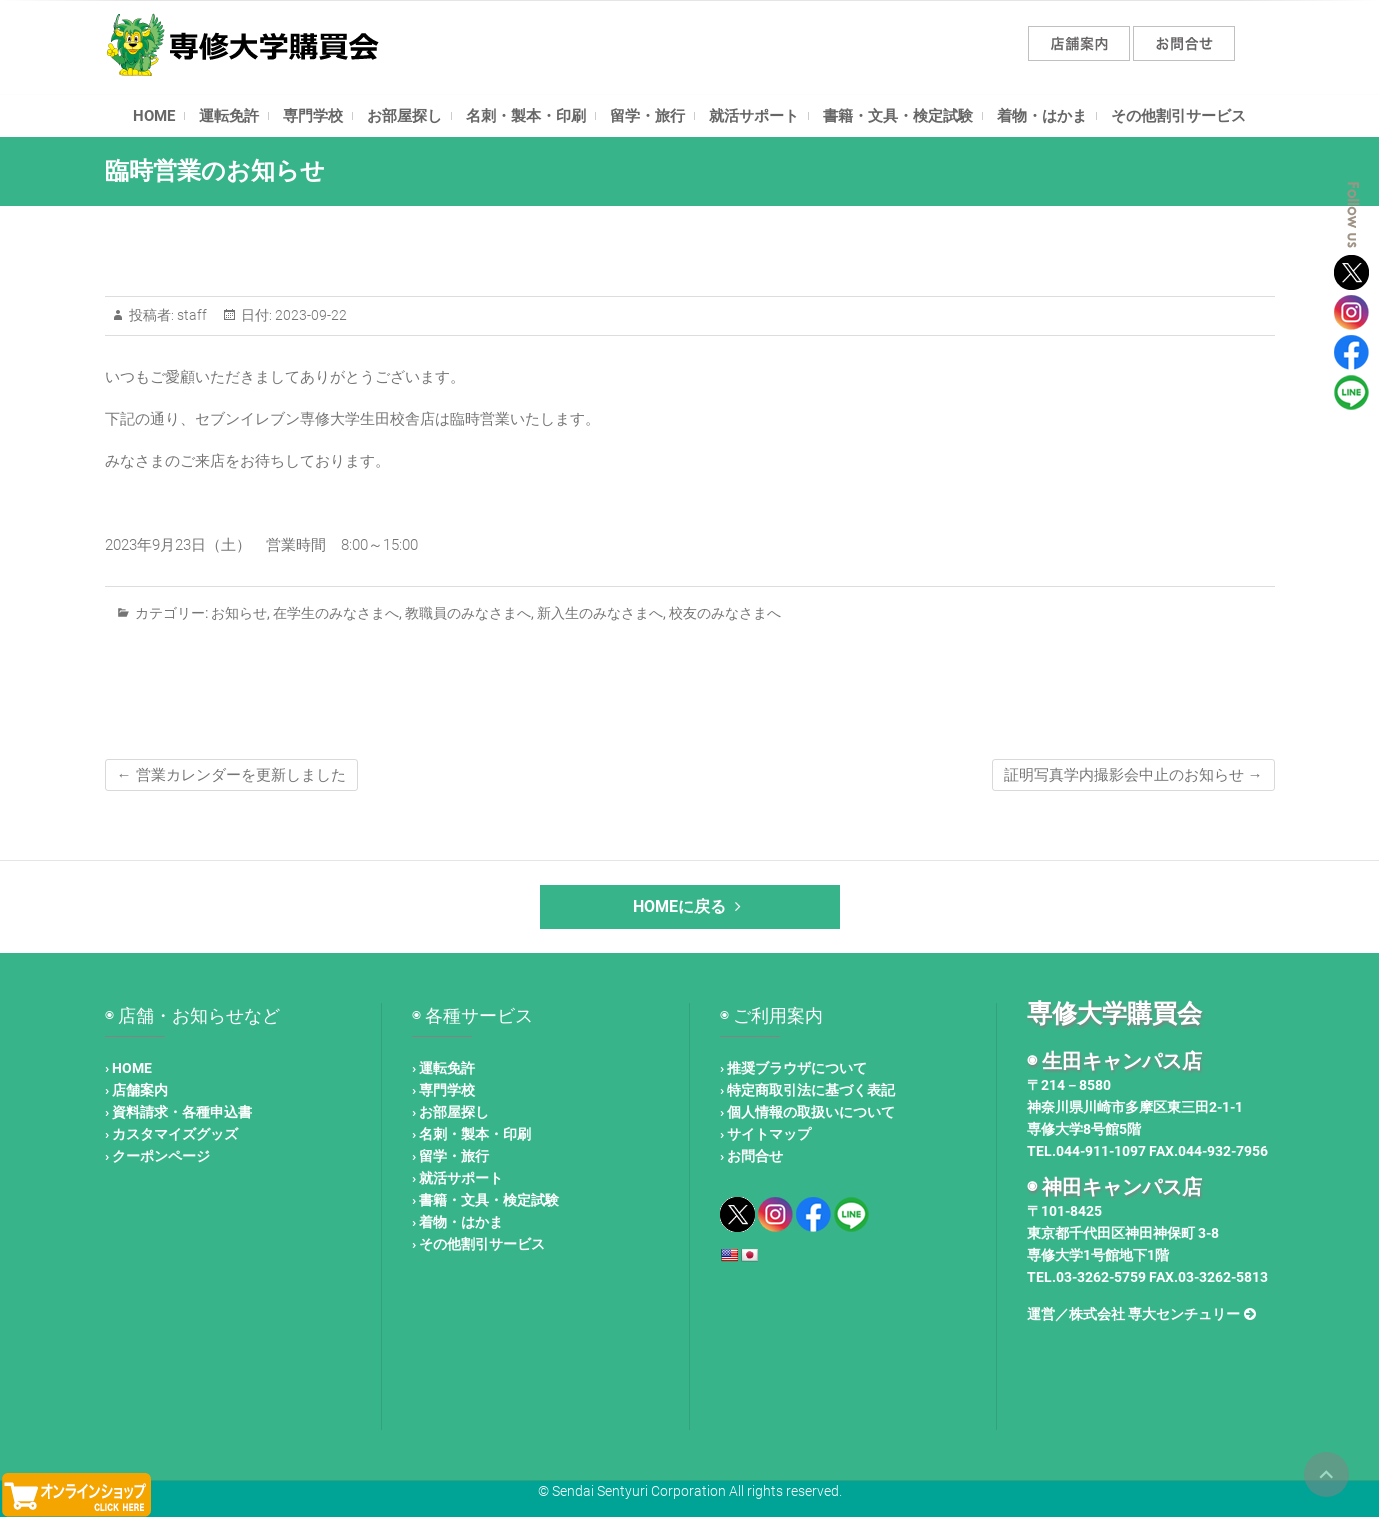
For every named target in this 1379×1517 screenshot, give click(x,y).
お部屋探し (404, 116)
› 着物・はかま (457, 1222)
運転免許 (229, 116)
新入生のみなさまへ (600, 613)
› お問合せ (751, 1156)
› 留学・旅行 (450, 1156)
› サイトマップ (765, 1134)
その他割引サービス (1178, 116)
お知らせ (239, 613)
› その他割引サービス (478, 1244)
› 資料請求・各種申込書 (178, 1112)
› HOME (128, 1068)
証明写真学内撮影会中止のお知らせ (1133, 775)
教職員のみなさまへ (468, 613)
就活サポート (754, 116)
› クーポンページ (157, 1156)
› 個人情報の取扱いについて (807, 1112)
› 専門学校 (443, 1090)
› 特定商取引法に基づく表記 (807, 1090)
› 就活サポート (457, 1178)
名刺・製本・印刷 (526, 116)
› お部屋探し (450, 1112)
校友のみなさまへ (725, 613)
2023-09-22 (309, 315)
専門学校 (313, 116)
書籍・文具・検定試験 (898, 116)
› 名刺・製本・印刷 (471, 1134)
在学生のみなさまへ (336, 613)
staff (190, 315)
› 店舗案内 (136, 1090)
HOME (154, 116)
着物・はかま (1042, 116)
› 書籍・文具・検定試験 (485, 1200)
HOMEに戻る (689, 906)
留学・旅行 (647, 116)
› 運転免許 (443, 1068)
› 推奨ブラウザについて (793, 1068)
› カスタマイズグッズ (171, 1134)
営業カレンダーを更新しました (231, 775)
